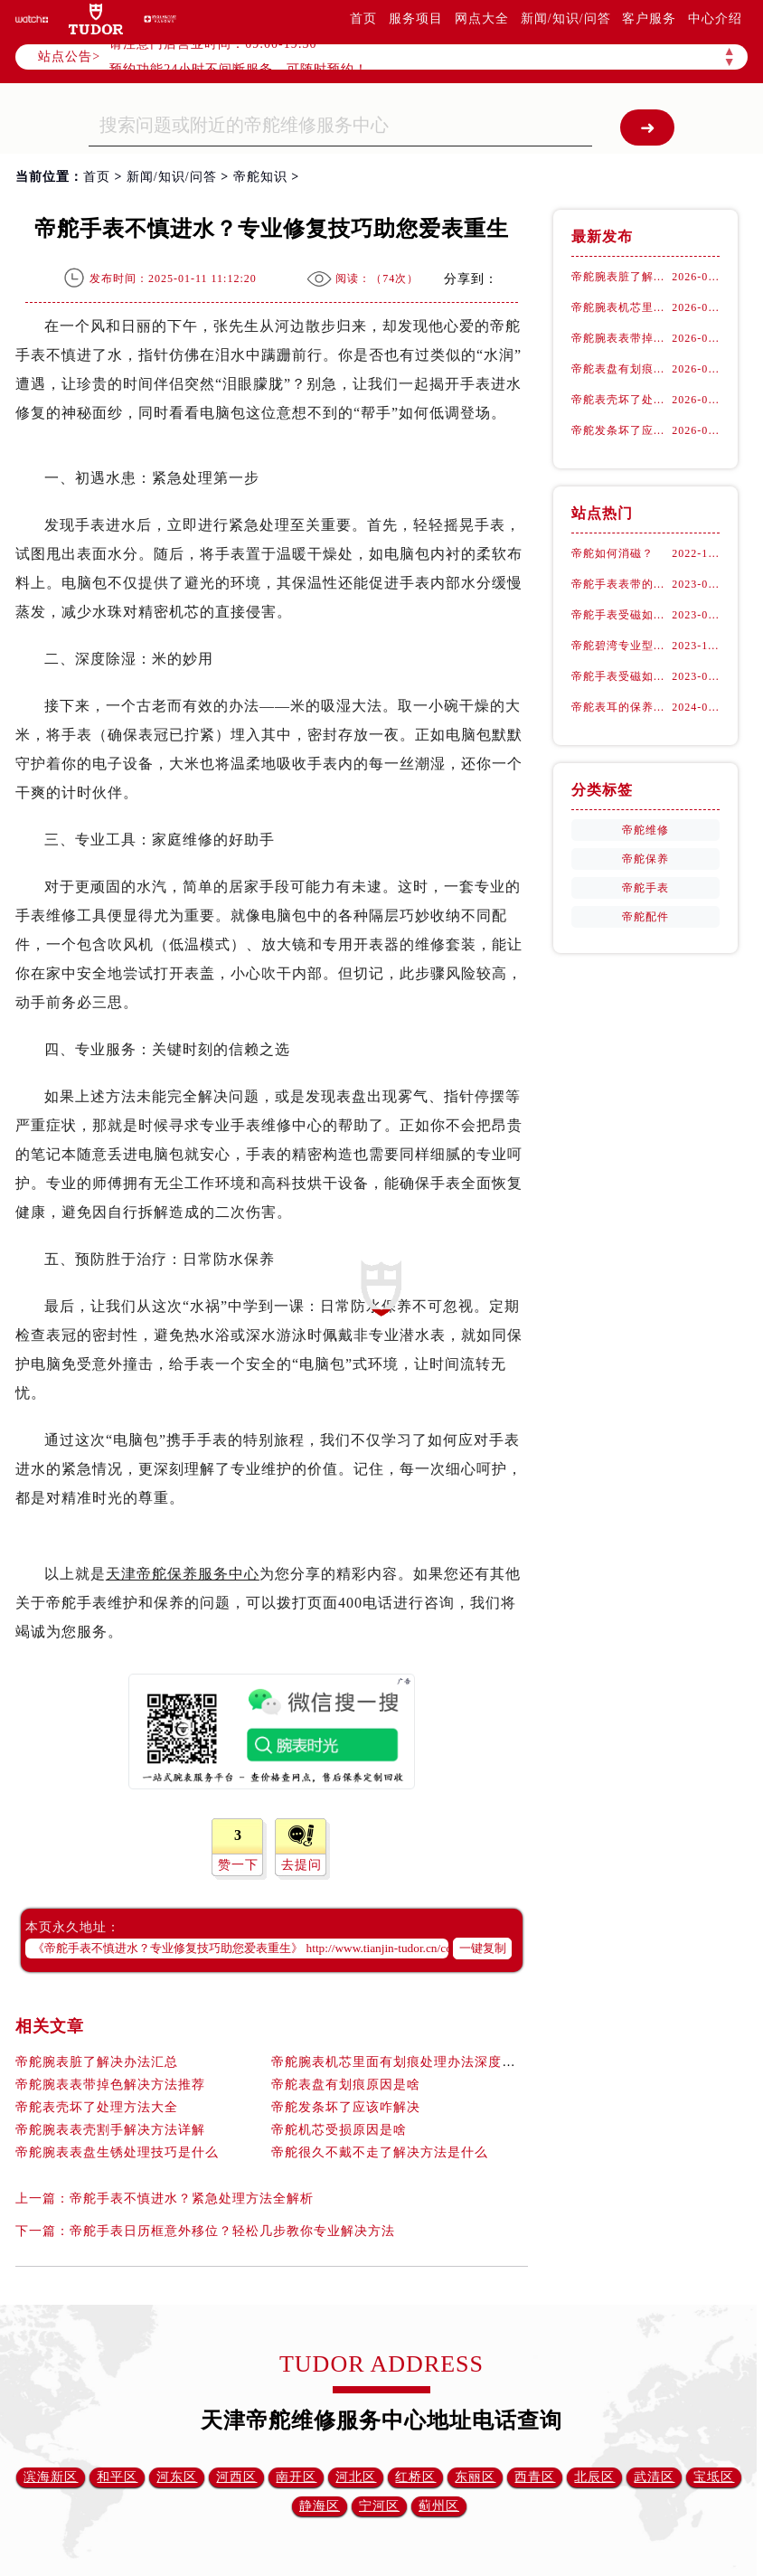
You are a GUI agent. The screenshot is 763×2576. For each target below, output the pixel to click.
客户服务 (649, 18)
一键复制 (482, 1948)
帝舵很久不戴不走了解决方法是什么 (379, 2152)
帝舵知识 (260, 177)
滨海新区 (51, 2477)
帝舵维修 (645, 830)
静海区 (319, 2506)
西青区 (534, 2477)
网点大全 (482, 18)
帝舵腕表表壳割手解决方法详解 (110, 2130)
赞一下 (238, 1865)
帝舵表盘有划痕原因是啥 (345, 2084)
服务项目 (416, 18)
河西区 (236, 2477)
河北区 (355, 2477)
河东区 (176, 2477)
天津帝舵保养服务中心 (182, 1573)
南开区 (296, 2477)
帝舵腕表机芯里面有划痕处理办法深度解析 (400, 2062)
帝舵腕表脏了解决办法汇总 (96, 2062)
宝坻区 (713, 2477)
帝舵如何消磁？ (612, 553)
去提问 (301, 1865)
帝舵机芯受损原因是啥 (339, 2130)
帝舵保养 (645, 859)
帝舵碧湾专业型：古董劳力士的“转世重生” (622, 645)
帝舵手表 (645, 888)
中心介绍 (715, 18)
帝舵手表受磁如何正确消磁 (622, 676)
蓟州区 (439, 2506)
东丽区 (475, 2477)
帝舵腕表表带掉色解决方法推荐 (110, 2084)
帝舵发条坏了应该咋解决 (345, 2107)
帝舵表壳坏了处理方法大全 (96, 2107)
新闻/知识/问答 (566, 18)
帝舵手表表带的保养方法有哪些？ (622, 584)
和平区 (117, 2477)
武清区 (654, 2477)
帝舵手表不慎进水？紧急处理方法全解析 (192, 2198)
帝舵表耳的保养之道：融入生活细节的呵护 (622, 707)
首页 (363, 18)
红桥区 (415, 2477)
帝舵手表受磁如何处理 (622, 615)
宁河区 (379, 2506)
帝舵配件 (645, 917)
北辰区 (594, 2477)
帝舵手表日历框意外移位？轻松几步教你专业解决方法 (232, 2231)
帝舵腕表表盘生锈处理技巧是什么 (117, 2152)
